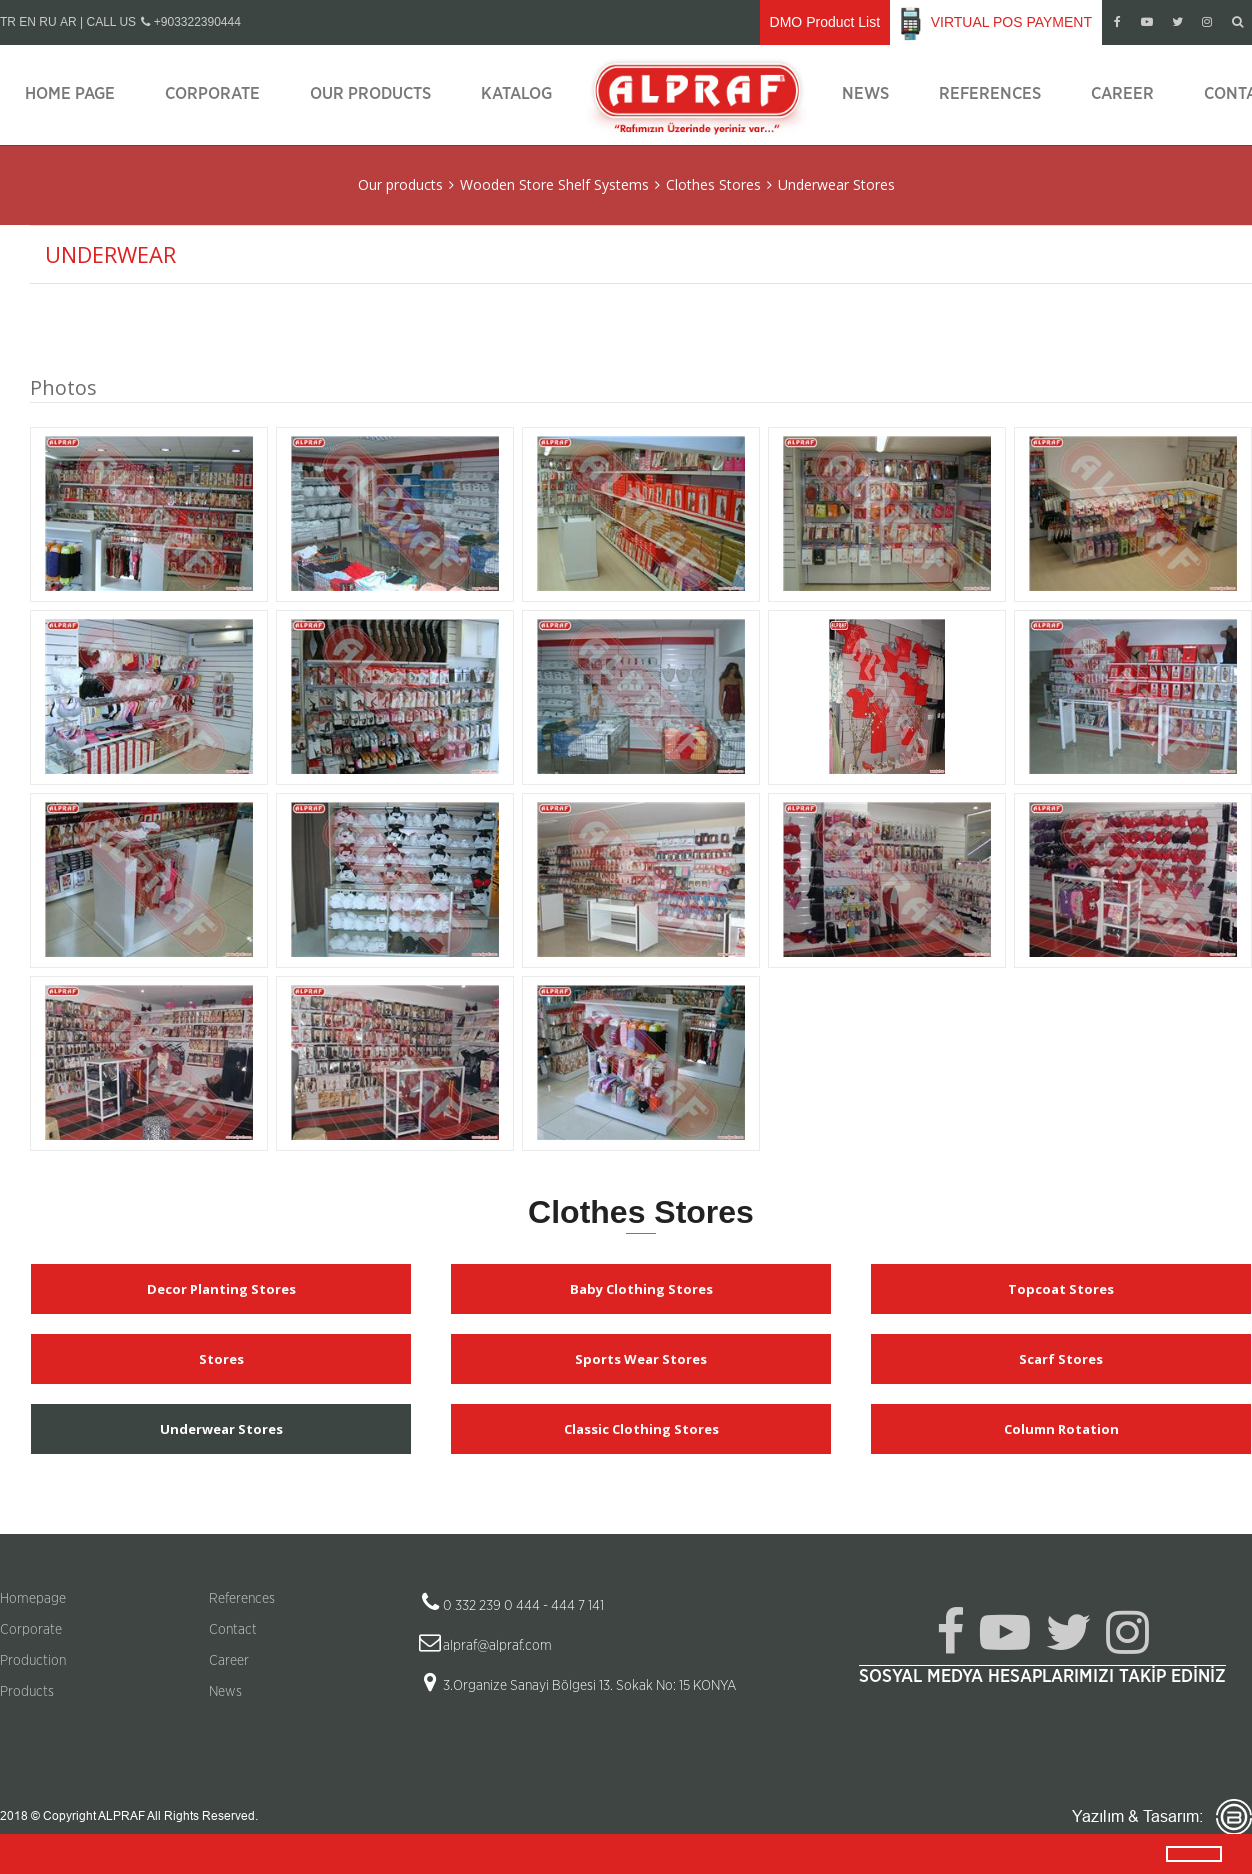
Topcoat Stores (1061, 1289)
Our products (370, 93)
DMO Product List (825, 22)
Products (27, 1692)
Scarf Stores (1061, 1359)
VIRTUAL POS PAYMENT (996, 23)
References (990, 93)
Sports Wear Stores (641, 1359)
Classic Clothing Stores (641, 1429)
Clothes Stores (713, 184)
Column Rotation (1061, 1429)
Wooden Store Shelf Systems (554, 184)
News (865, 93)
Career (1122, 93)
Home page (70, 93)
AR (68, 22)
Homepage (33, 1599)
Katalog (516, 93)
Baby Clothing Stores (641, 1289)
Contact (233, 1630)
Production (33, 1661)
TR (8, 22)
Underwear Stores (836, 184)
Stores (221, 1359)
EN (27, 22)
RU (47, 22)
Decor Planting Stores (221, 1289)
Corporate (212, 93)
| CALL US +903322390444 (160, 22)
